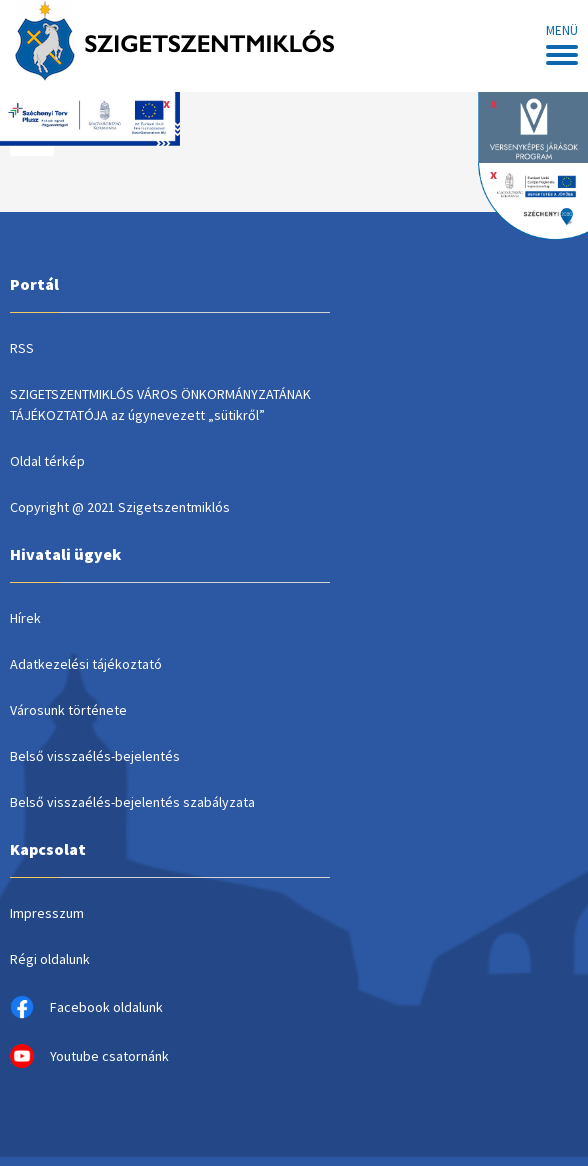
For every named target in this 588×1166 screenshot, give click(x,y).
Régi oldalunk (50, 959)
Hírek (25, 618)
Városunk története (68, 710)
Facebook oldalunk (86, 1007)
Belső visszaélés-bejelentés (95, 756)
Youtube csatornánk (89, 1056)
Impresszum (47, 913)
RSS (22, 348)
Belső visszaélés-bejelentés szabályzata (132, 802)
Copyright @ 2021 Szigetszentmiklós (120, 507)
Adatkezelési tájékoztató (86, 664)
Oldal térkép (47, 461)
